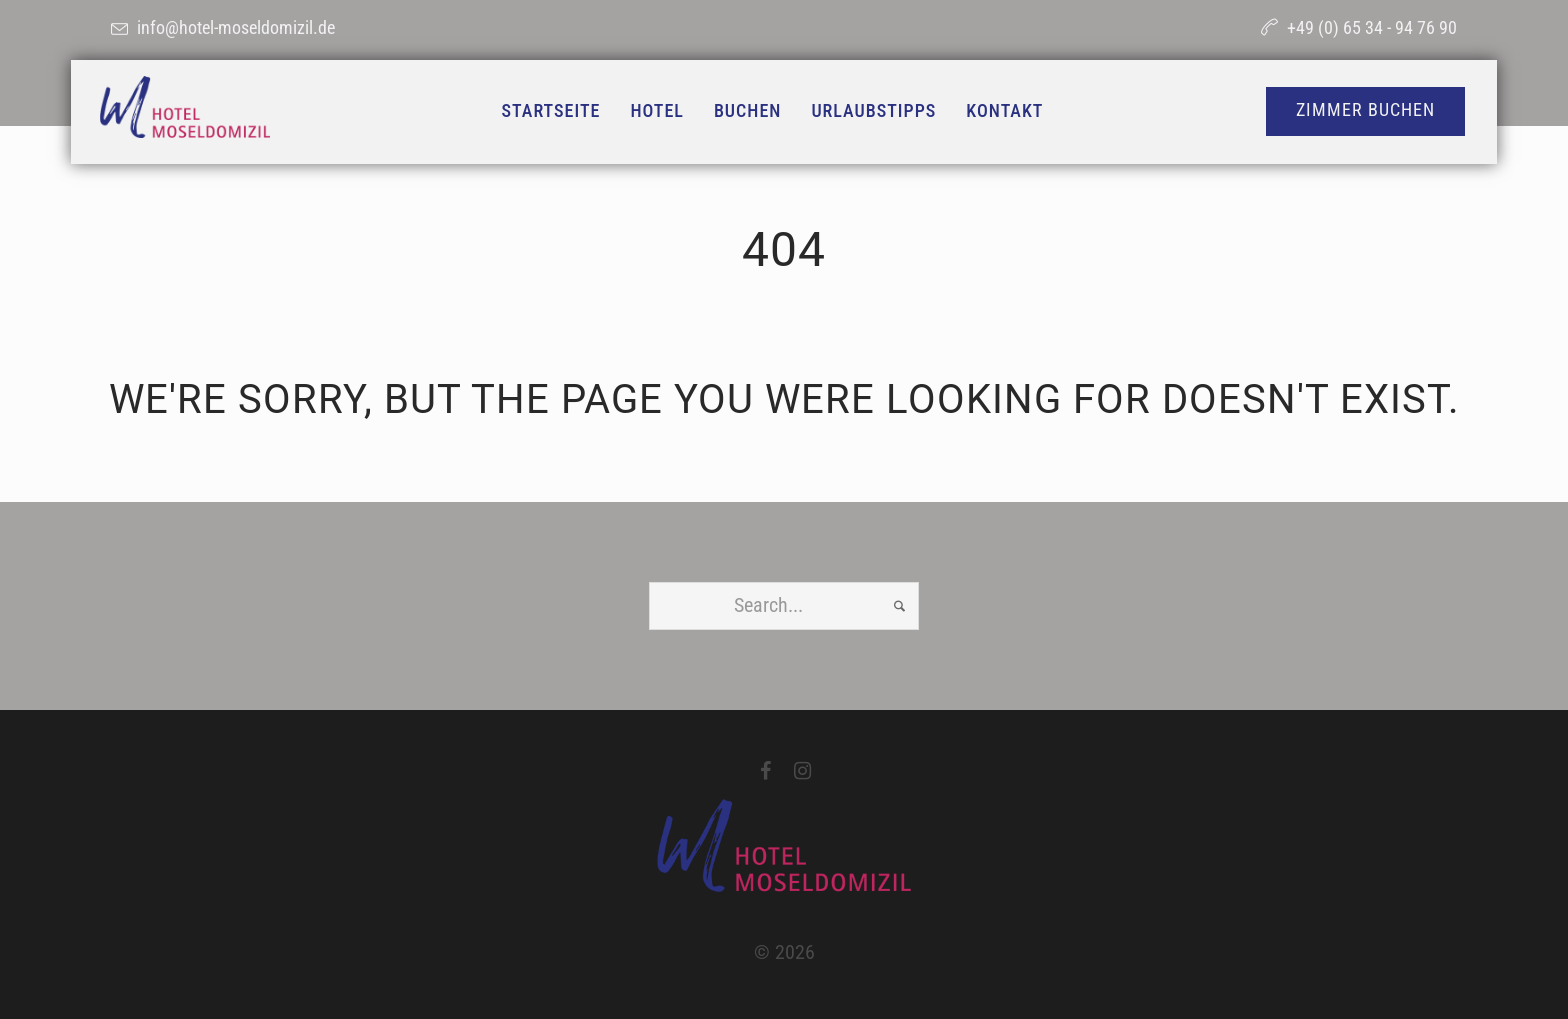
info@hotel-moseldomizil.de (236, 27)
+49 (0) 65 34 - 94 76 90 (1372, 27)
